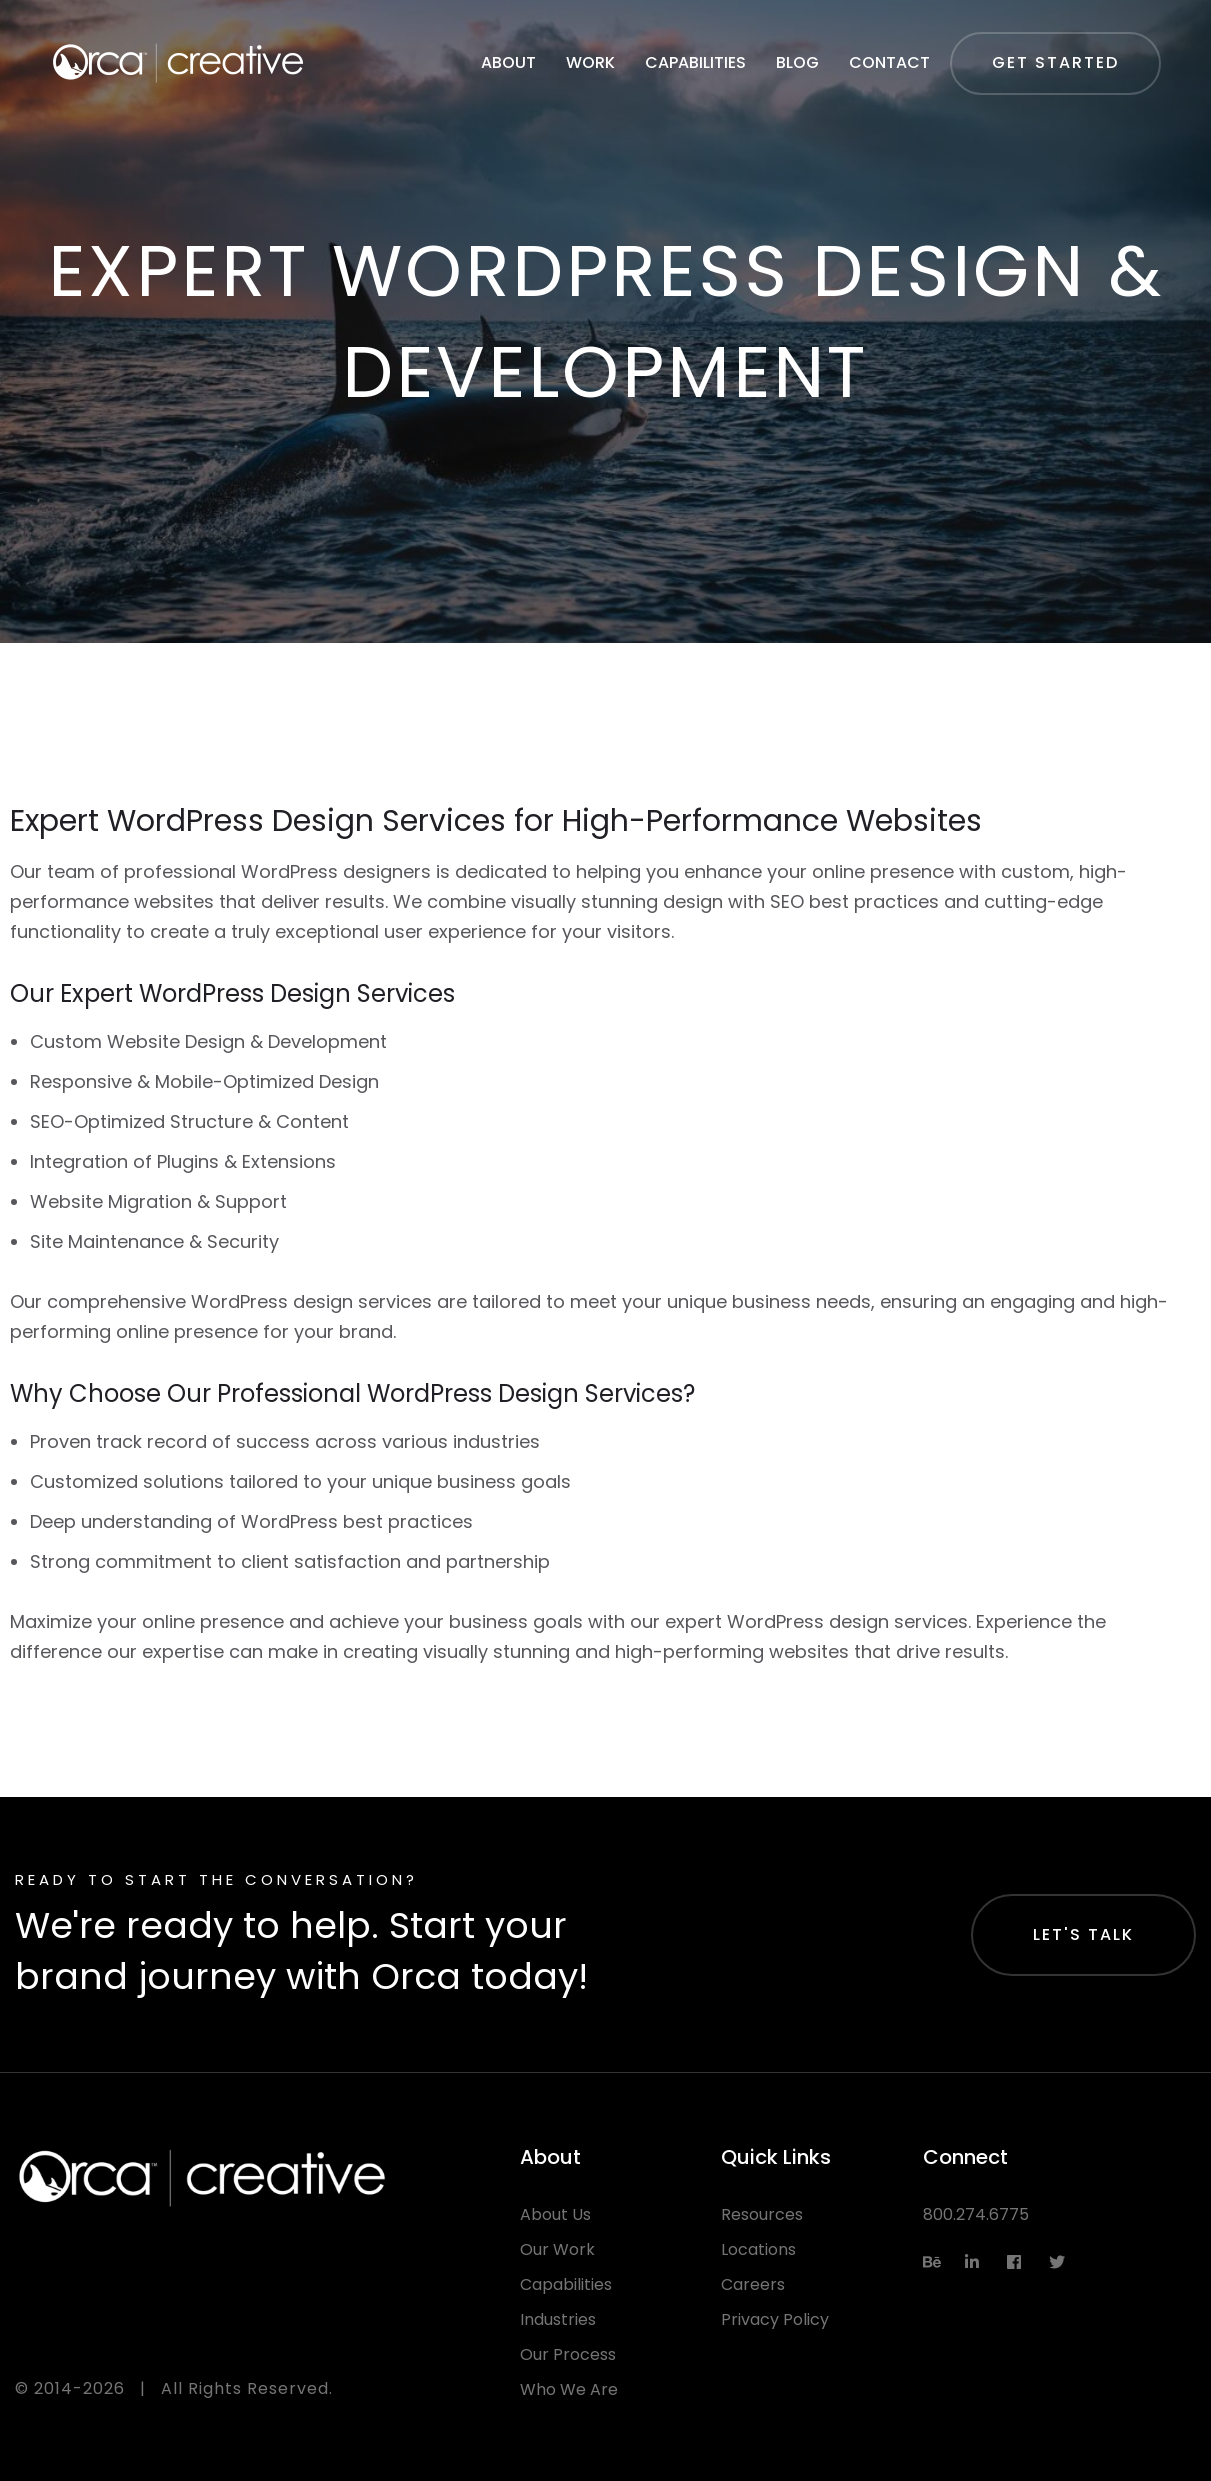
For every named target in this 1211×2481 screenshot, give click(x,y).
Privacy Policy (775, 2319)
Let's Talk (1083, 1934)
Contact (889, 62)
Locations (758, 2249)
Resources (762, 2214)
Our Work (557, 2249)
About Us (555, 2214)
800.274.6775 (976, 2214)
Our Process (568, 2354)
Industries (558, 2319)
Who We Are (569, 2389)
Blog (797, 62)
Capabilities (695, 62)
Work (590, 62)
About (508, 62)
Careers (753, 2284)
